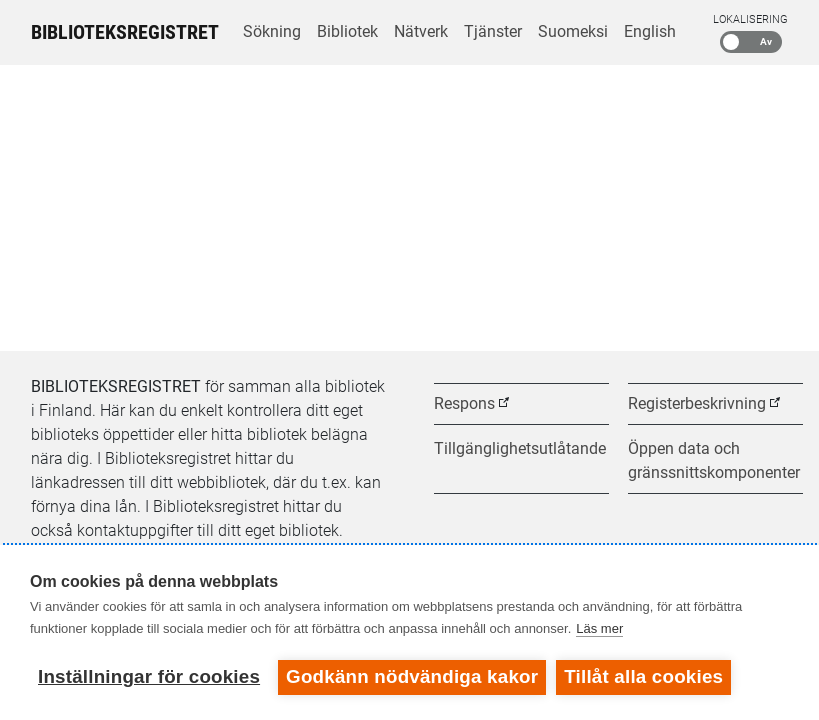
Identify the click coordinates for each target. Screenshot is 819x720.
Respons (464, 403)
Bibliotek (347, 31)
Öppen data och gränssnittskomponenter (714, 460)
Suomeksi (573, 31)
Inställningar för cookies (149, 676)
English (650, 31)
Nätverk (421, 31)
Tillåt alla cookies (643, 676)
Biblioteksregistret (125, 32)
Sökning (272, 31)
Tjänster (493, 31)
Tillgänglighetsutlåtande (520, 448)
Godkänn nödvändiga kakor (412, 676)
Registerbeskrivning (697, 403)
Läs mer (599, 628)
